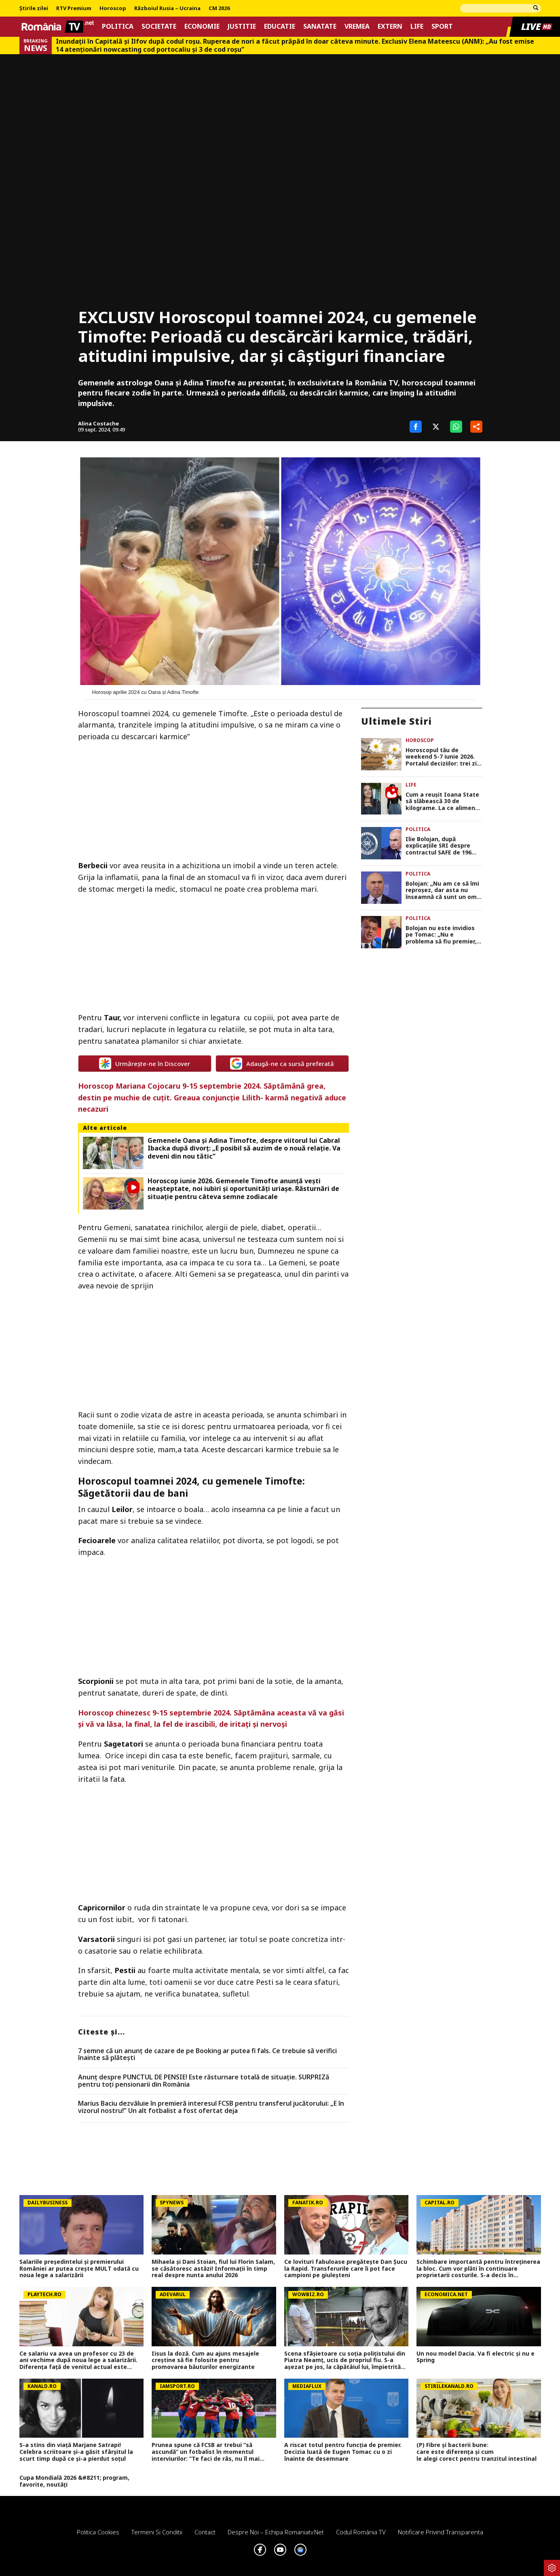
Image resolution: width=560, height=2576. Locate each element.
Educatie (279, 26)
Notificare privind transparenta (440, 2532)
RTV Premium (73, 8)
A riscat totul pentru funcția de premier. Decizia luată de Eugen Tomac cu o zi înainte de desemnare (343, 2452)
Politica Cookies (98, 2532)
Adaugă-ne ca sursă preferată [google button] (282, 1063)
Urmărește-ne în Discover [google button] (144, 1063)
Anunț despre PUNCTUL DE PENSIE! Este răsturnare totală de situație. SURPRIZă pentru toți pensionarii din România (203, 2081)
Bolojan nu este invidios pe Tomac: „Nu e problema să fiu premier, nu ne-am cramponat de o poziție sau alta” (444, 935)
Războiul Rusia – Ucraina (167, 8)
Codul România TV (361, 2532)
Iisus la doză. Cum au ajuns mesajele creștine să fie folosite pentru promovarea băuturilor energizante (205, 2360)
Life (416, 26)
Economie (202, 26)
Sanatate (319, 26)
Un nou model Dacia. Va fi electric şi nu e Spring (475, 2357)
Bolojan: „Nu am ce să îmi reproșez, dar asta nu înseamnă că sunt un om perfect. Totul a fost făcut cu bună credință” (442, 890)
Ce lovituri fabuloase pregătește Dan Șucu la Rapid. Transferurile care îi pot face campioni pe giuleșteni (345, 2269)
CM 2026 (219, 8)
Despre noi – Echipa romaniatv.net (276, 2532)
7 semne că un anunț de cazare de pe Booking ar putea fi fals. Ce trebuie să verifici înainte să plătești (207, 2054)
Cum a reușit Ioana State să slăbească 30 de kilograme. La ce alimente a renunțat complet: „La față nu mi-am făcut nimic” (444, 801)
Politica (117, 26)
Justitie (242, 26)
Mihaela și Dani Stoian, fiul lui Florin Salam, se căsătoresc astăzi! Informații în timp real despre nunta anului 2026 (213, 2269)
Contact (205, 2532)
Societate (159, 26)
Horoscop (112, 8)
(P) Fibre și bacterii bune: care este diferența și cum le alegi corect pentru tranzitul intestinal (478, 2452)
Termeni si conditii (156, 2532)
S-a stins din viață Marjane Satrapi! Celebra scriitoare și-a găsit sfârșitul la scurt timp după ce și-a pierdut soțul (76, 2452)
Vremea (357, 26)
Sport (442, 26)
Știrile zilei (33, 8)
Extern (390, 26)
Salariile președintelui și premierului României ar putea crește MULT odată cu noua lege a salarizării (79, 2269)
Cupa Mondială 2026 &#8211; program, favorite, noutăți (74, 2481)
